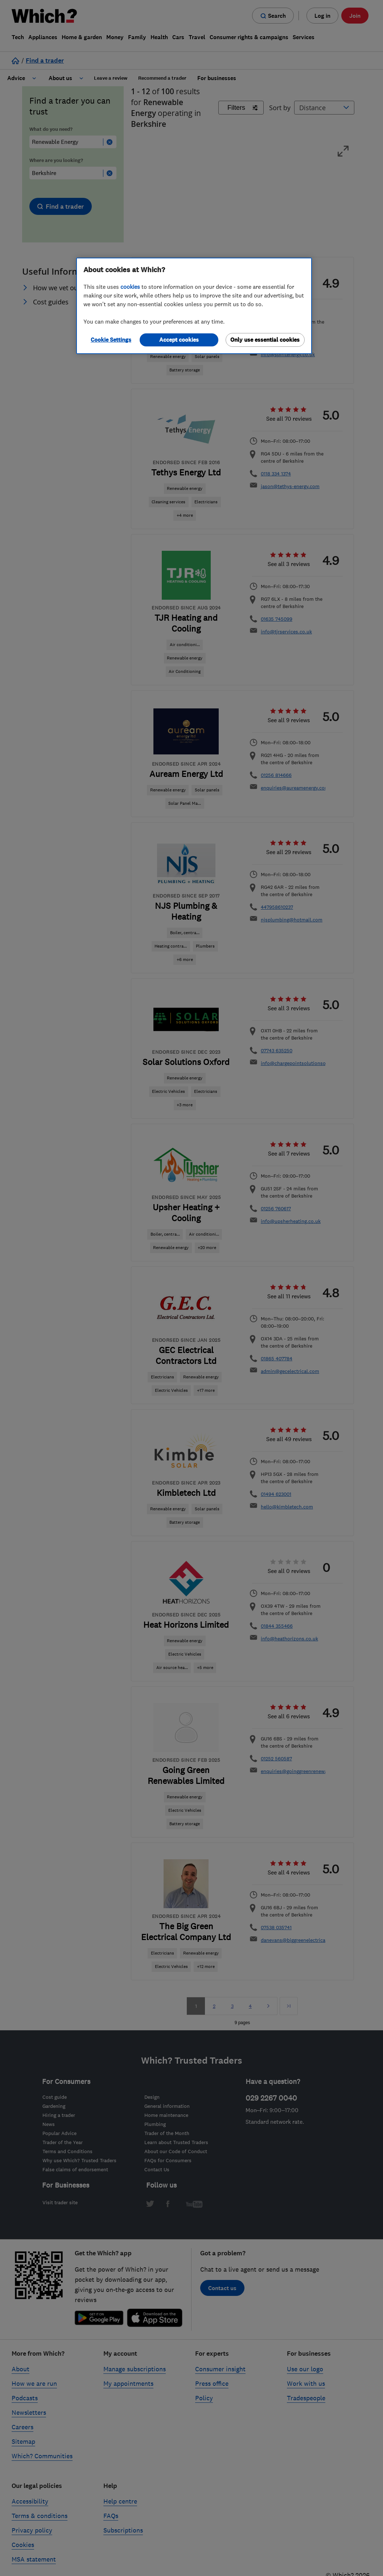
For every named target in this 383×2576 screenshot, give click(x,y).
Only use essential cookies (265, 340)
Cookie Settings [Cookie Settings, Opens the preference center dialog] (111, 340)
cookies (130, 286)
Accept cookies (179, 340)
